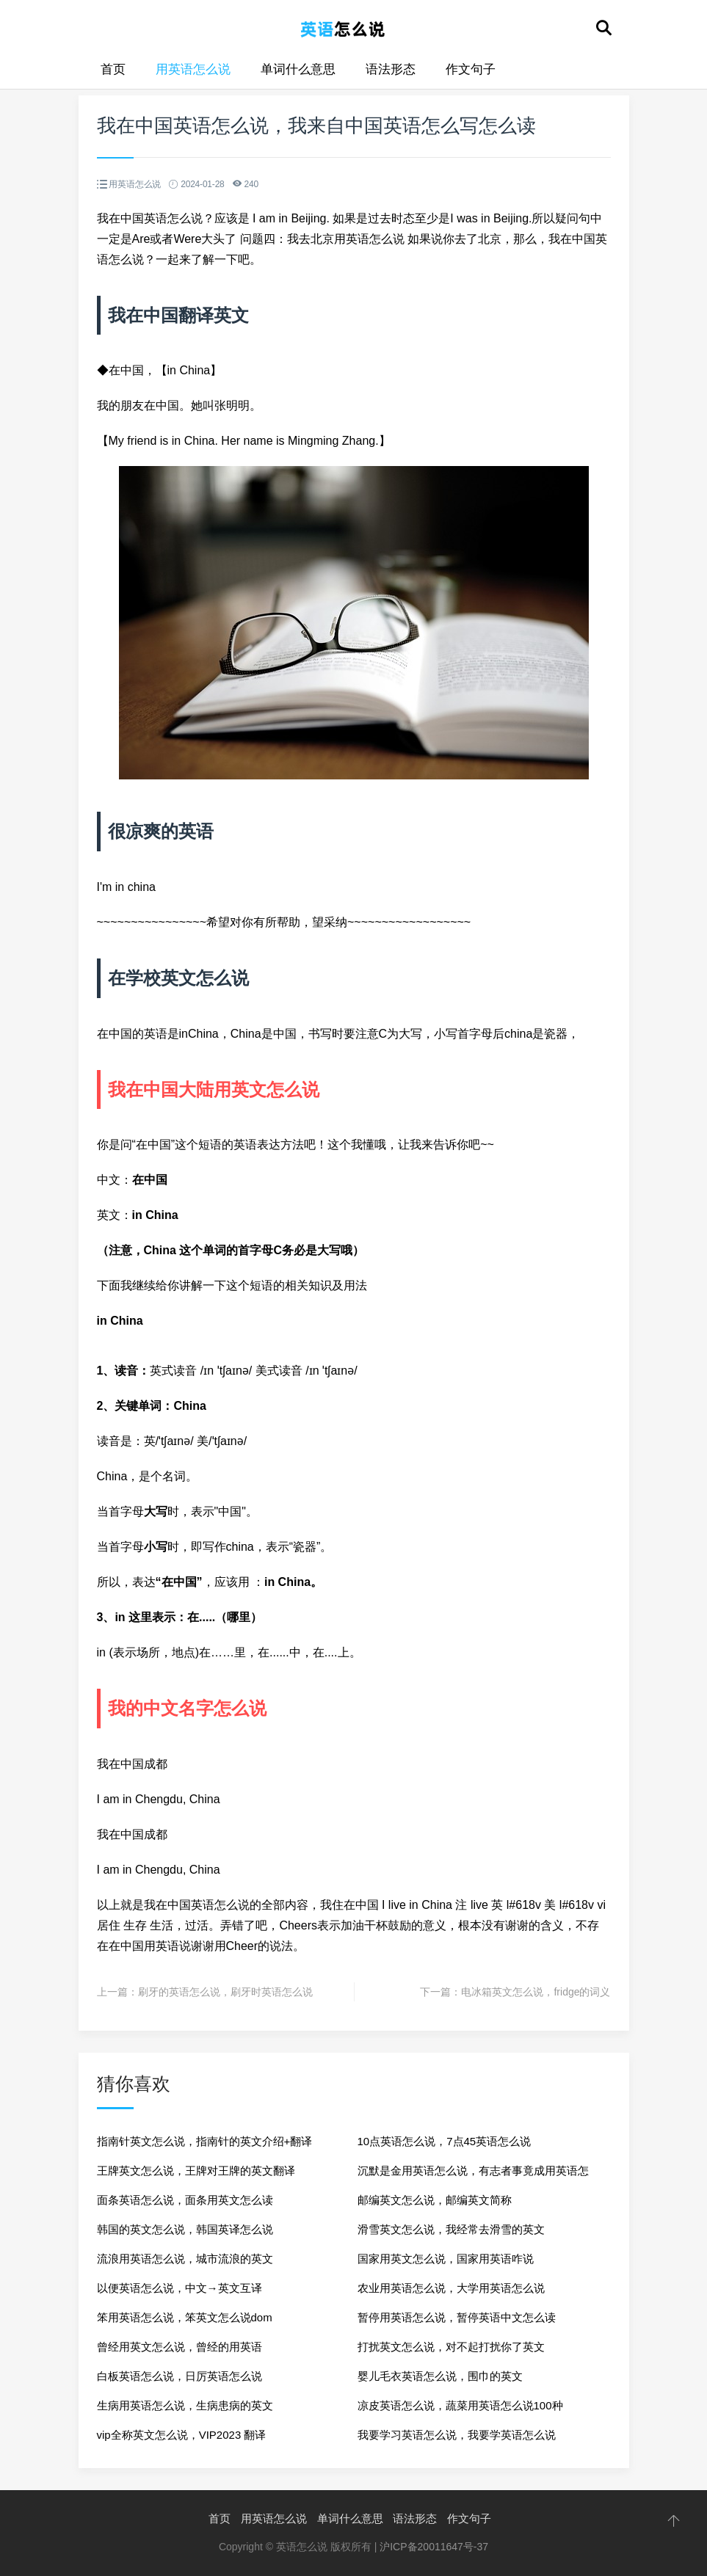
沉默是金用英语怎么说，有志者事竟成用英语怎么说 (473, 2175)
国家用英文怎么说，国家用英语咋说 (446, 2258)
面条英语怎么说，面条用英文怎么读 (185, 2200)
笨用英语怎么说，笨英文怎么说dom (184, 2317)
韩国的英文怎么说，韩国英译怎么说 (185, 2229)
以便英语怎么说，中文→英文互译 (179, 2288)
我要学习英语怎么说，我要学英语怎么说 (457, 2434)
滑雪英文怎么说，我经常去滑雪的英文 (451, 2229)
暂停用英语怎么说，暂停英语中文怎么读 (457, 2317)
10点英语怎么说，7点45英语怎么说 (445, 2141)
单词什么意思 (298, 69)
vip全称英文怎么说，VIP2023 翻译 (182, 2434)
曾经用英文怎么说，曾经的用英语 (179, 2346)
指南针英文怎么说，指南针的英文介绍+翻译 (205, 2141)
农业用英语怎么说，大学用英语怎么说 (451, 2288)
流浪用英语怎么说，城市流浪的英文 (185, 2258)
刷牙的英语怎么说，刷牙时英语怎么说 (225, 1992)
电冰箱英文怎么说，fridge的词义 (535, 1992)
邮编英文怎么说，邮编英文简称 (435, 2200)
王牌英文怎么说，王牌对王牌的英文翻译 (196, 2170)
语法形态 (391, 69)
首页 (113, 69)
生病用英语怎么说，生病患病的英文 (185, 2405)
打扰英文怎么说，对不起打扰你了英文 (451, 2346)
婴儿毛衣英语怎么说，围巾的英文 (440, 2376)
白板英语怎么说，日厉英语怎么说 (179, 2376)
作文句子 (471, 69)
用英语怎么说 (193, 69)
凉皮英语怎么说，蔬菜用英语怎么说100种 (460, 2405)
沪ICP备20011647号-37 (434, 2547)
